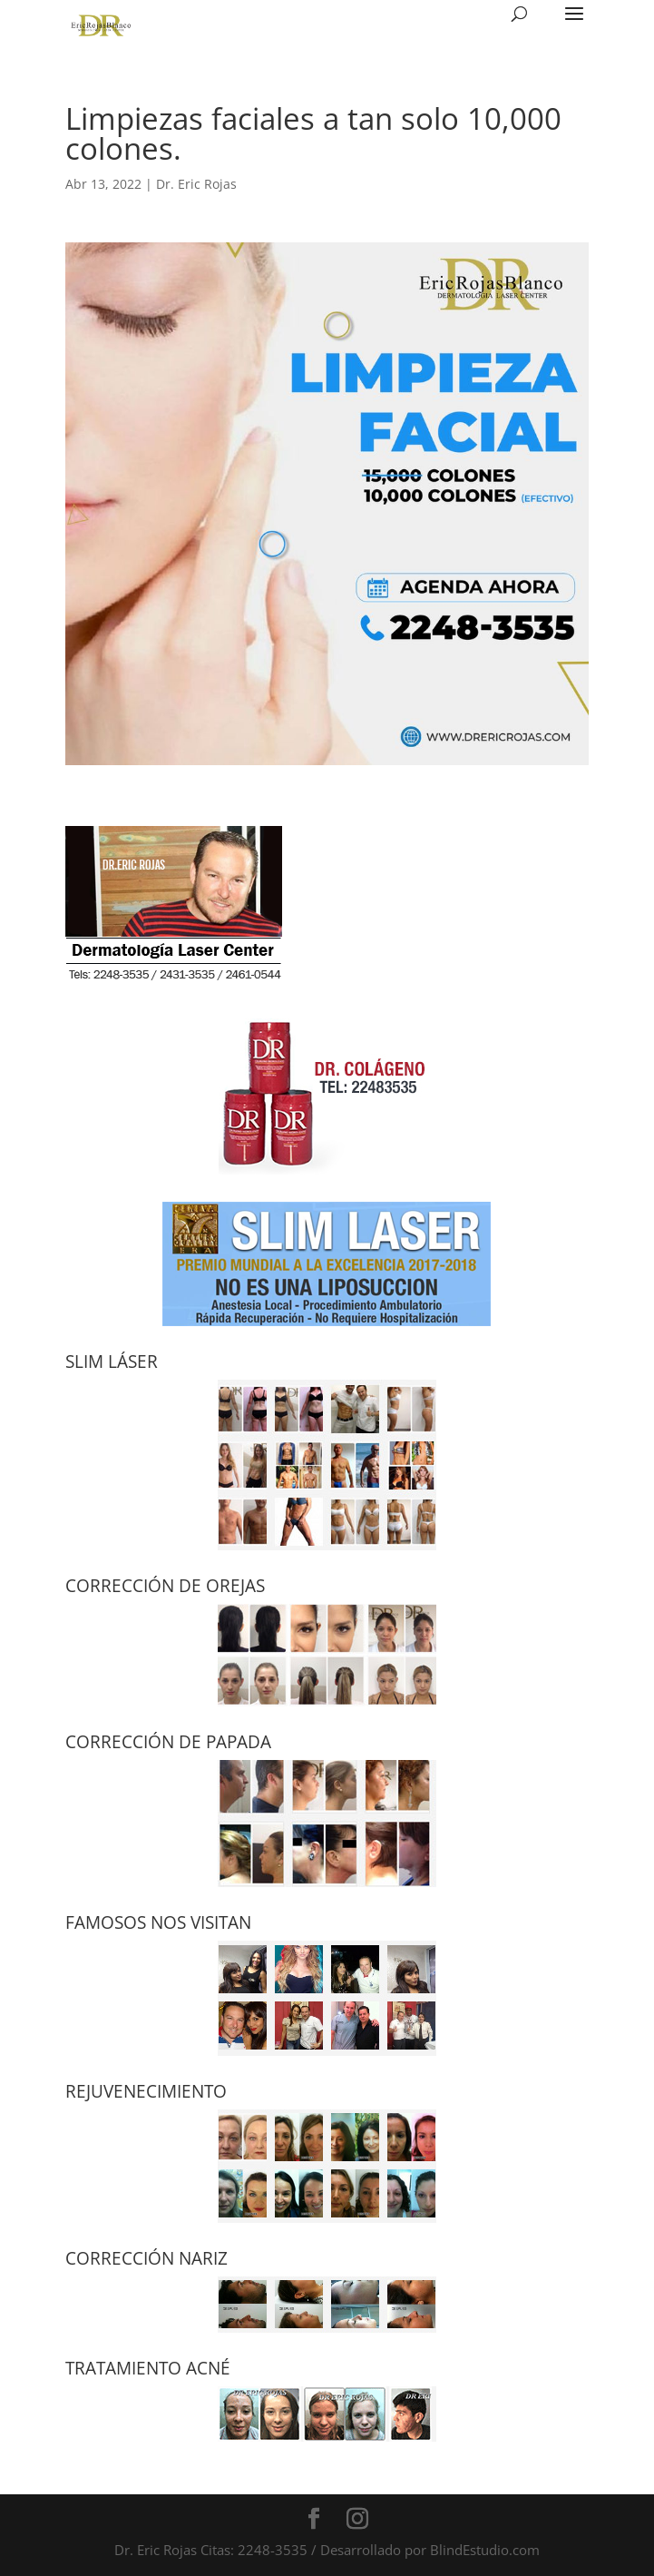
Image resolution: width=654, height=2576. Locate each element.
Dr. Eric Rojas (196, 183)
